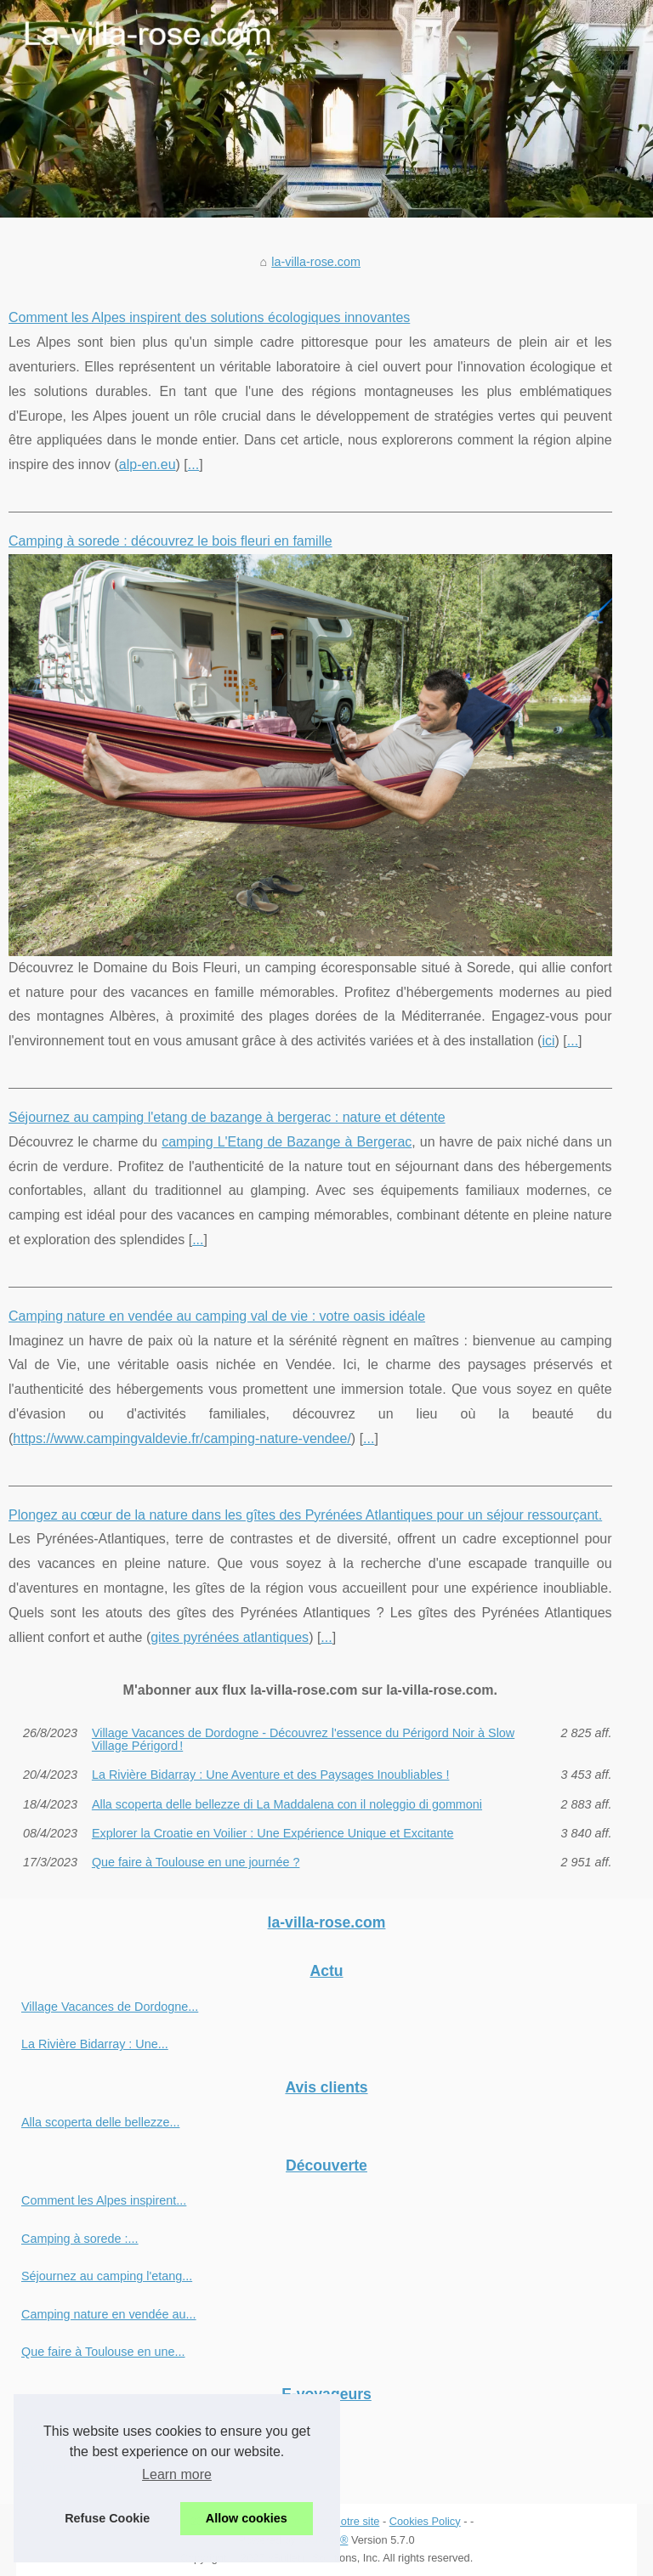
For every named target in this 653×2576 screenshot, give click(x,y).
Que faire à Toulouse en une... (103, 2351)
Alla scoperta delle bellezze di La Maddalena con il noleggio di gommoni (287, 1804)
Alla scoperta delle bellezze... (100, 2122)
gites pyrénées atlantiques (229, 1637)
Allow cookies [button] (246, 2518)
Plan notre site (345, 2521)
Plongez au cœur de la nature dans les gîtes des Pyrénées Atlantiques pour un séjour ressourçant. (305, 1515)
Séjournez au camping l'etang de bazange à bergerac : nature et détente (227, 1117)
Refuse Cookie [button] (107, 2518)
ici (548, 1040)
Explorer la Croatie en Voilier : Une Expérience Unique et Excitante (273, 1833)
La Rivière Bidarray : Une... (94, 2044)
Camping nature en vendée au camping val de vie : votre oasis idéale (217, 1316)
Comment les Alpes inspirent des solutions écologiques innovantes (209, 317)
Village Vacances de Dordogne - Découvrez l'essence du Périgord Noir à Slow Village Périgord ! (303, 1739)
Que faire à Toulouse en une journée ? (196, 1862)
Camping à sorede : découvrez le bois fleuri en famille (170, 541)
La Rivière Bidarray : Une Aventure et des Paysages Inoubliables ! (271, 1775)
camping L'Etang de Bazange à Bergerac (287, 1142)
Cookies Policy (425, 2521)
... (193, 464)
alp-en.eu (147, 464)
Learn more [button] (177, 2474)
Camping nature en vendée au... (108, 2314)
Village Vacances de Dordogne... (109, 2006)
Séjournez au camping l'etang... (106, 2276)
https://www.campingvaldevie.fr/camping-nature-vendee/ (182, 1438)
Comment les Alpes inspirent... (103, 2200)
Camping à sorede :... (80, 2238)
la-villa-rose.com (316, 262)
